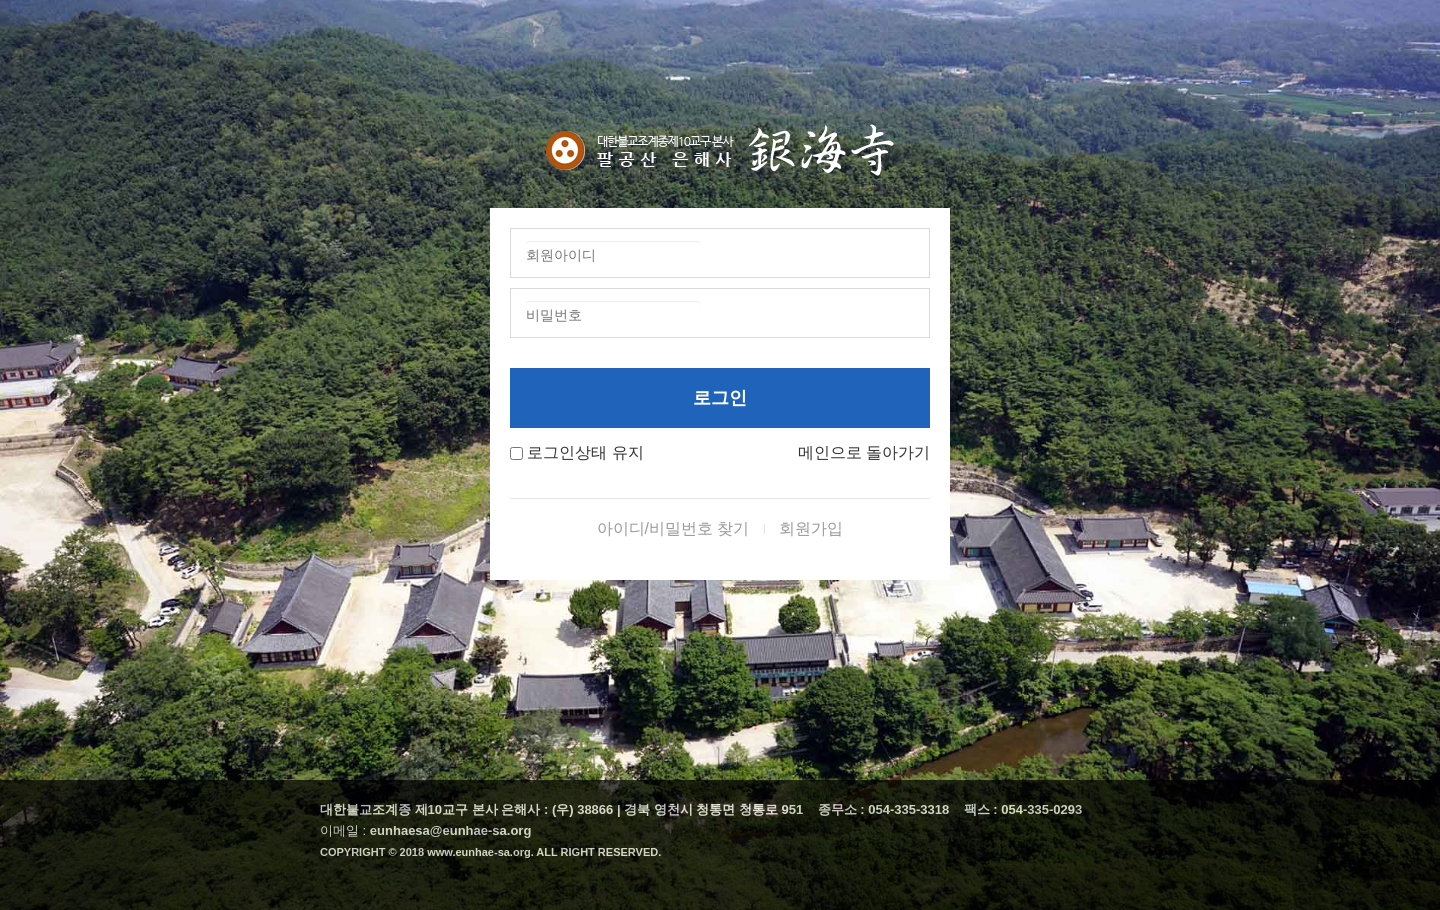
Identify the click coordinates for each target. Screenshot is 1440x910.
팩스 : (983, 809)
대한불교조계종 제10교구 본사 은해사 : (434, 809)
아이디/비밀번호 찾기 (673, 528)
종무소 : (843, 809)
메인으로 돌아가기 (864, 452)
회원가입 (811, 528)
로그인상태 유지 (585, 452)
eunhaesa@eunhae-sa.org (451, 830)
